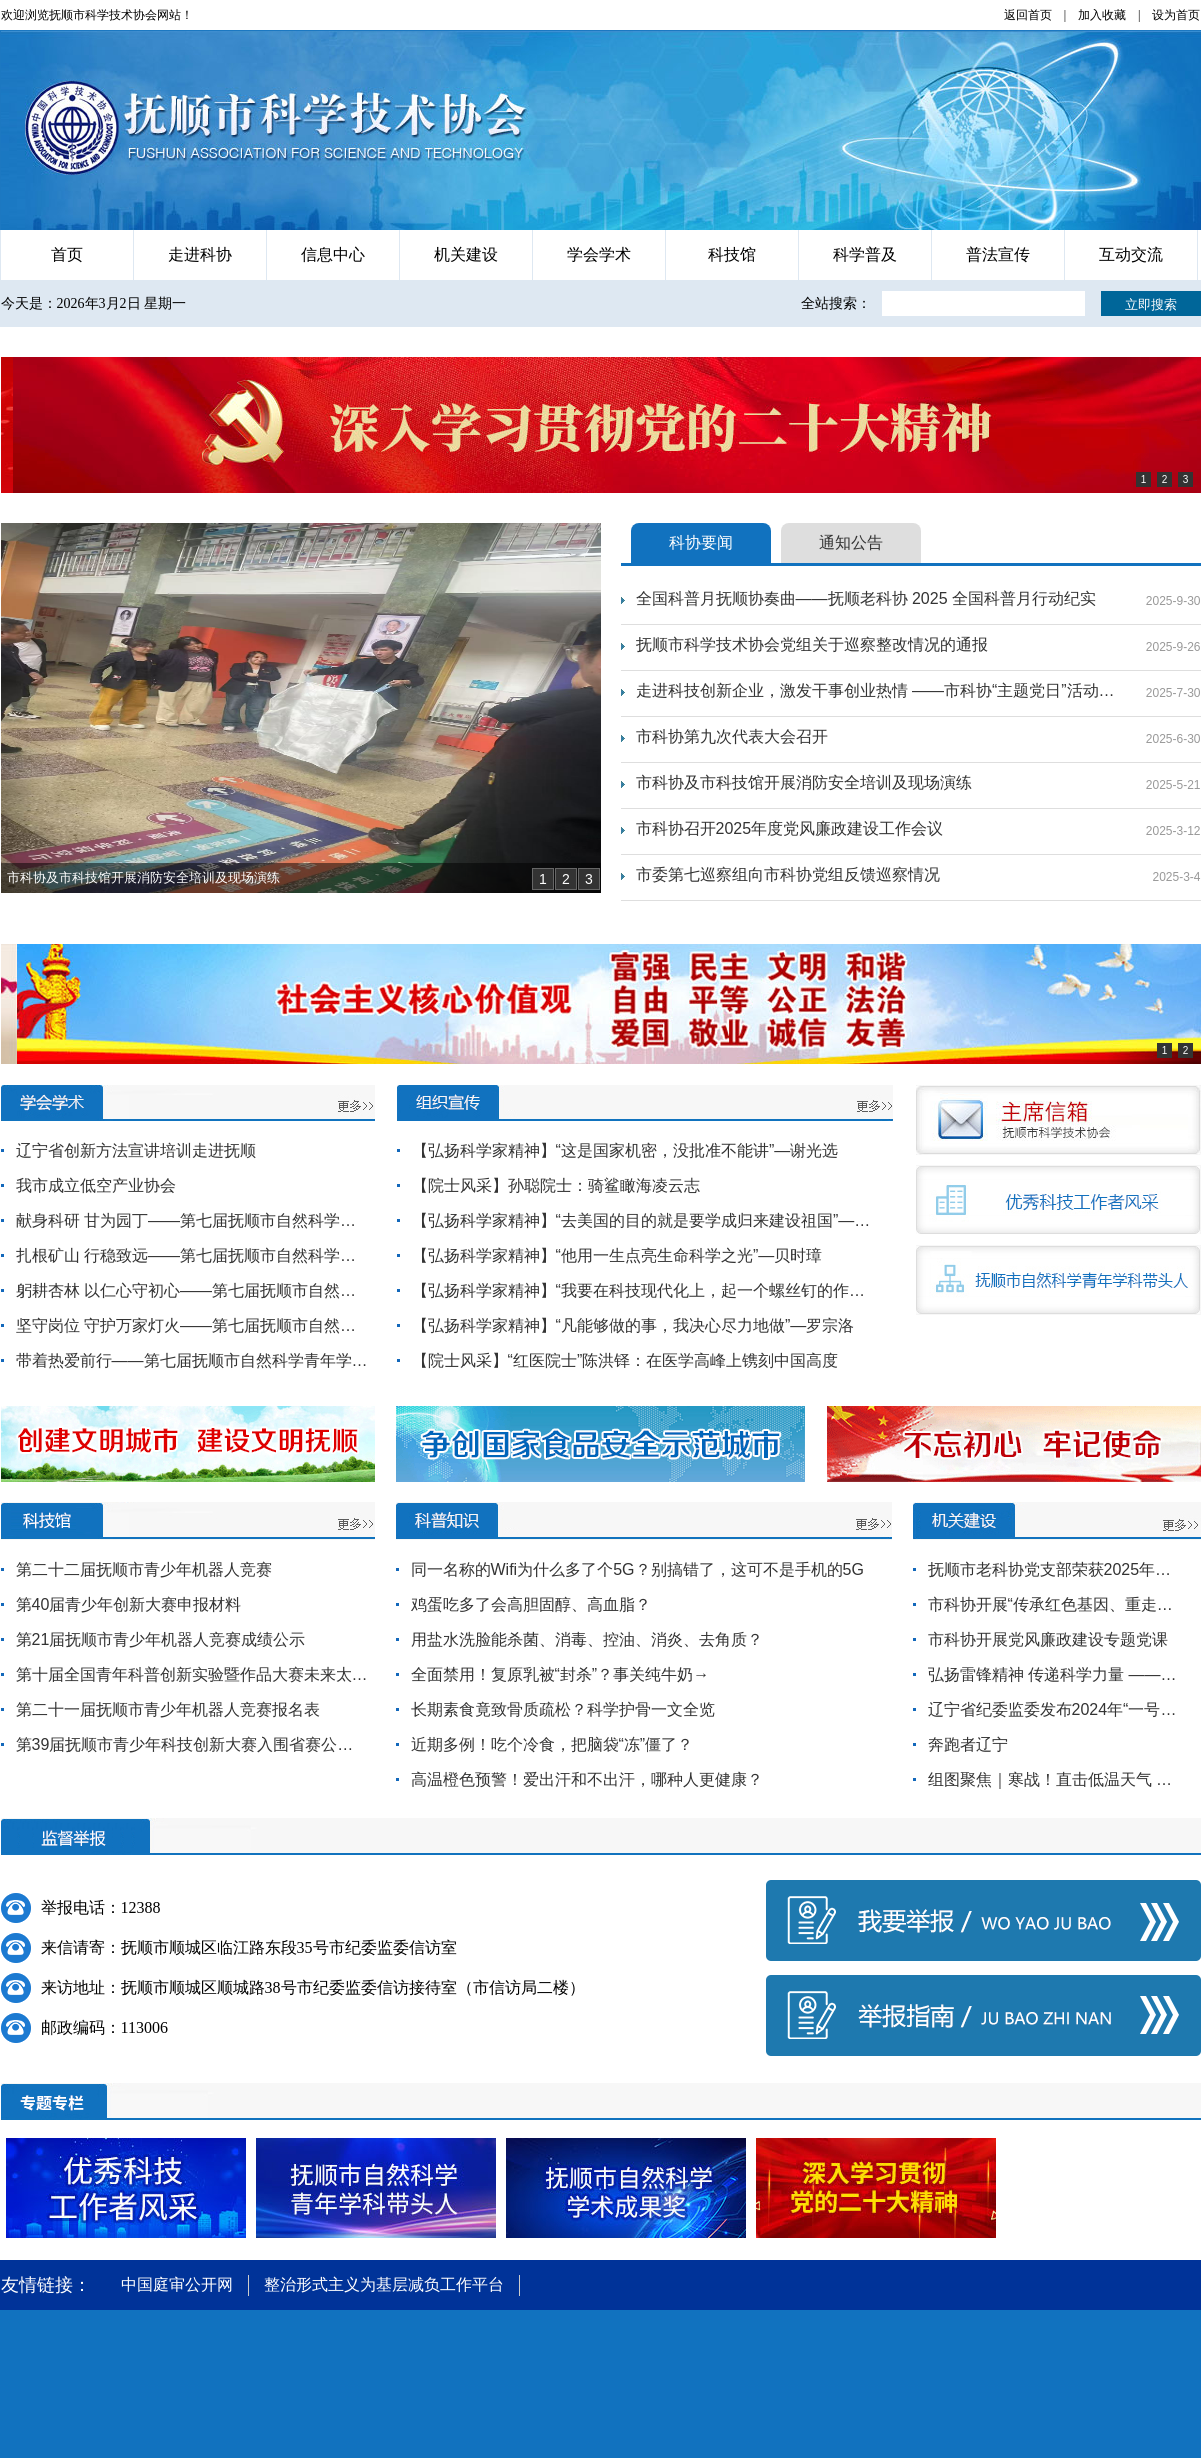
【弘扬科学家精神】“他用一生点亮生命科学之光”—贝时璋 (617, 1255)
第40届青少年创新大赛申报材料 (129, 1604)
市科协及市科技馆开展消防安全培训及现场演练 (804, 782)
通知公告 (851, 542)
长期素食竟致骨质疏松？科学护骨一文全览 (563, 1709)
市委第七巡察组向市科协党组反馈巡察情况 (788, 874)
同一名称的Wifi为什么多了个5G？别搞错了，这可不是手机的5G (637, 1569)
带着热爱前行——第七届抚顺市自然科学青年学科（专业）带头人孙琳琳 (192, 1360)
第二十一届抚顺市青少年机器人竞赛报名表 (168, 1709)
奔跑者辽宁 (968, 1744)
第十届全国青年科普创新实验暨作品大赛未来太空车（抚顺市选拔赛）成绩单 (192, 1674)
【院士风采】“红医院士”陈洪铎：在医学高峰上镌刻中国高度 (625, 1360)
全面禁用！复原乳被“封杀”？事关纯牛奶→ (560, 1674)
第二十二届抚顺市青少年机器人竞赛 (144, 1569)
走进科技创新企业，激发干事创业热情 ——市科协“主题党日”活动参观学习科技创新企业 (876, 690)
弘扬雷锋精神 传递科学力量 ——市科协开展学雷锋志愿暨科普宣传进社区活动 (1056, 1674)
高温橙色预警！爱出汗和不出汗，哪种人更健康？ (587, 1779)
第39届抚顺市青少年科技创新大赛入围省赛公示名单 (192, 1744)
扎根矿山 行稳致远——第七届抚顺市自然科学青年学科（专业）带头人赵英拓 (192, 1255)
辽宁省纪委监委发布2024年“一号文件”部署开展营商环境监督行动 (1056, 1709)
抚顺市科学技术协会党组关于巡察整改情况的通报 (812, 644)
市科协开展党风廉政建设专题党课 (1048, 1639)
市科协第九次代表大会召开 (732, 736)
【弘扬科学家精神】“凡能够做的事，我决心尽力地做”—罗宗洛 (633, 1325)
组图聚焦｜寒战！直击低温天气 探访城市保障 (1056, 1779)
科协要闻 (701, 542)
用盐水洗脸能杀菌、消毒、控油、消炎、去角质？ (587, 1639)
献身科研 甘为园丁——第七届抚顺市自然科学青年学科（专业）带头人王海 (192, 1220)
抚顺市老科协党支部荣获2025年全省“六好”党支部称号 (1056, 1569)
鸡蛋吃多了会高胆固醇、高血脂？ (531, 1604)
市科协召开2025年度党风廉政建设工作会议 (790, 828)
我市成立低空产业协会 (96, 1185)
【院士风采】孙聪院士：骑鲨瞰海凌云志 (556, 1185)
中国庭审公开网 (177, 2284)
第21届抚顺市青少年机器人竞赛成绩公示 (161, 1639)
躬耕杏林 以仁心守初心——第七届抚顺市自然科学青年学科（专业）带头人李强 (192, 1290)
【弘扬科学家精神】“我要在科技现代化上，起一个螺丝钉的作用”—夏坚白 (644, 1290)
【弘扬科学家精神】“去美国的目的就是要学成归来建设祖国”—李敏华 (644, 1220)
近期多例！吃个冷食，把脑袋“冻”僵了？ (552, 1744)
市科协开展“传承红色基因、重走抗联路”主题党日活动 (1056, 1604)
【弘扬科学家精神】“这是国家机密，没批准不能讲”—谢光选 (625, 1150)
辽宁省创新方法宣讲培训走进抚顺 (136, 1150)
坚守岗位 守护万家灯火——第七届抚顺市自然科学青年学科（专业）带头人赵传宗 (192, 1325)
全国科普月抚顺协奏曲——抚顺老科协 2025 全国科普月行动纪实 (866, 598)
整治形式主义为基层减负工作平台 (384, 2284)
